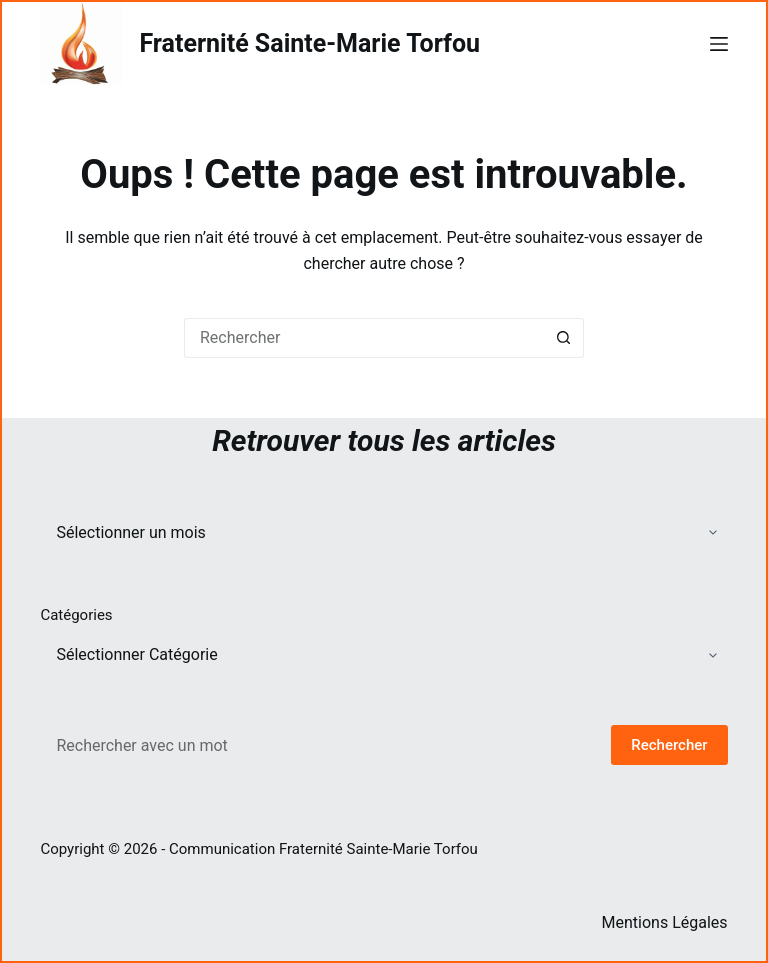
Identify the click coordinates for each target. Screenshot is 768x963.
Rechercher (669, 745)
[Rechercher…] (364, 338)
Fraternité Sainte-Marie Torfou (309, 43)
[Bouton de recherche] (564, 338)
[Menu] (719, 44)
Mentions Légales (665, 922)
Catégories (76, 615)
